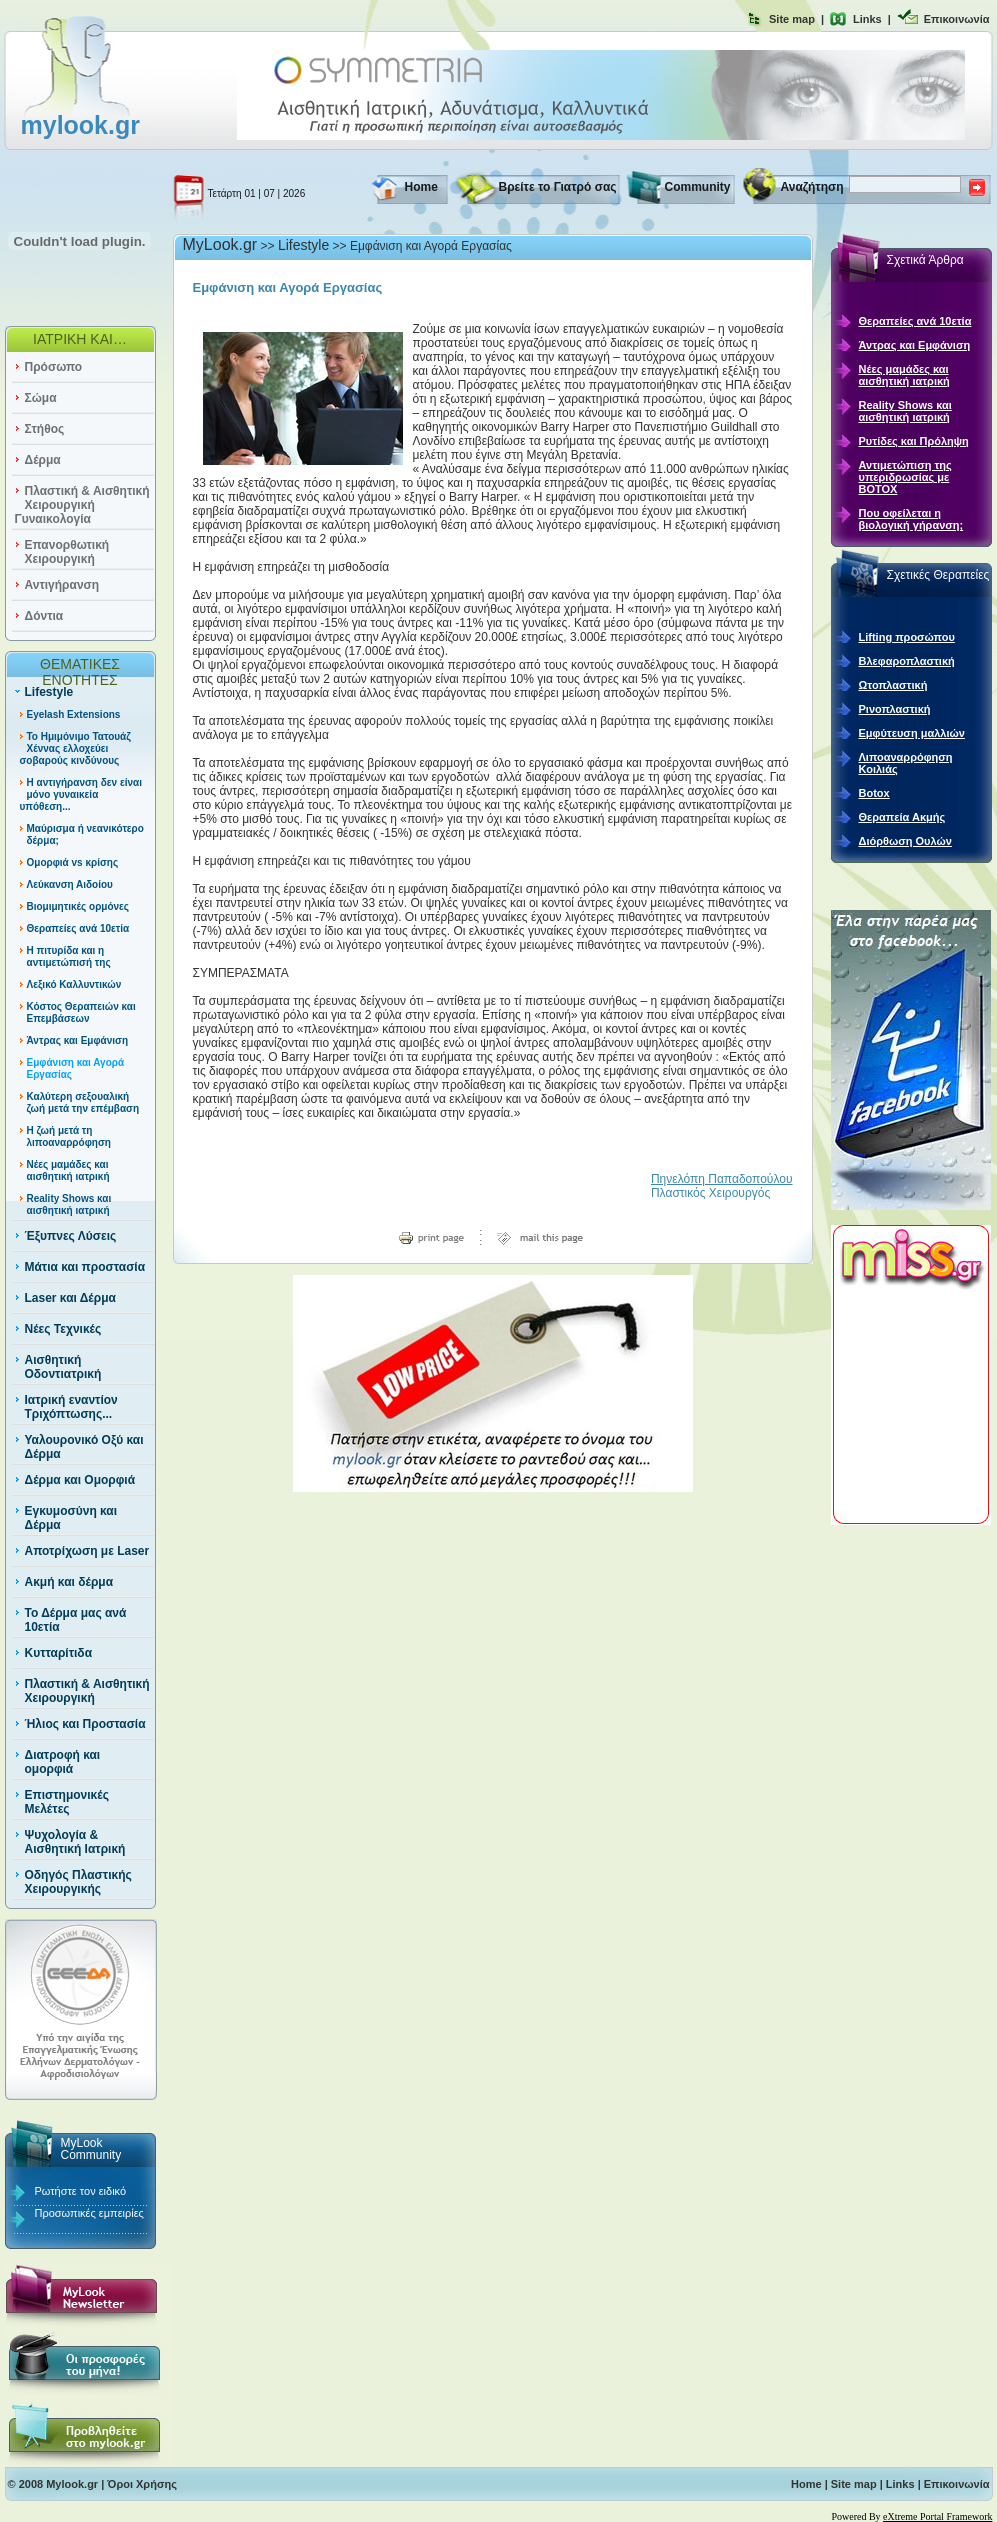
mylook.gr (80, 125)
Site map (792, 19)
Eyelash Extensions (74, 714)
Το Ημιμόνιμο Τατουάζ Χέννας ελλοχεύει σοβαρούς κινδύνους (75, 748)
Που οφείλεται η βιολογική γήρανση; (911, 519)
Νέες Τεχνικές (63, 1329)
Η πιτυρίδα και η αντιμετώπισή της (69, 956)
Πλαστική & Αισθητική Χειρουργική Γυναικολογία (82, 505)
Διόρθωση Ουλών (905, 841)
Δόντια (44, 616)
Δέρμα (43, 460)
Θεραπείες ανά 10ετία (78, 928)
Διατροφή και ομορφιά (63, 1762)
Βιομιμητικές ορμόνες (78, 906)
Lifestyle (49, 692)
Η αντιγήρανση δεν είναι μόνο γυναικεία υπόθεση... (81, 794)
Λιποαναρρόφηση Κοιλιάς (906, 763)
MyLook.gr (220, 244)
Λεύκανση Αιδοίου (70, 884)
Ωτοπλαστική (893, 685)
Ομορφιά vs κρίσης (73, 862)
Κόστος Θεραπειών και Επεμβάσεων (81, 1012)
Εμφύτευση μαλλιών (912, 733)
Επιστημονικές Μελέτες (67, 1802)
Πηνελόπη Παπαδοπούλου (722, 1179)
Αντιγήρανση (62, 585)
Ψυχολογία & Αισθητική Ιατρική (75, 1842)
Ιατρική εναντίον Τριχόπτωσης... (71, 1407)
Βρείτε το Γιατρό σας (558, 187)
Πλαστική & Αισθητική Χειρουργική (87, 1691)
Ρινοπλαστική (895, 709)
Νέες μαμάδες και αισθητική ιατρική (68, 1170)
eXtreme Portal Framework (937, 2516)
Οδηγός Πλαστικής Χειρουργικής (78, 1882)
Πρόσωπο (54, 367)
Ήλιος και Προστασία (85, 1724)
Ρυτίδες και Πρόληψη (914, 441)
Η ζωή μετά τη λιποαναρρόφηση (69, 1136)
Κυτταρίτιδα (59, 1653)
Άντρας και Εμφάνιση (78, 1040)
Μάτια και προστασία (85, 1267)
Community (698, 187)
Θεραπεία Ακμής (902, 817)
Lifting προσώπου (907, 637)
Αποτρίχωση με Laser (87, 1551)
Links (867, 19)
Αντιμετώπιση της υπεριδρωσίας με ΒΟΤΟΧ (905, 477)
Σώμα (41, 398)
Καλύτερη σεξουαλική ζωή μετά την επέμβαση (83, 1102)
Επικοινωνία (957, 19)
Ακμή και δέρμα (69, 1582)
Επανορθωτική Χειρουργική (67, 552)
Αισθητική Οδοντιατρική (63, 1367)
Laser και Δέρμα (70, 1298)
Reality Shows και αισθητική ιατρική (69, 1204)
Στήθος (45, 429)
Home (421, 187)
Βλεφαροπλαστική (907, 661)
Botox (874, 793)
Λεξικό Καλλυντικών (74, 984)
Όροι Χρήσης (142, 2484)
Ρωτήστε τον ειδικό (81, 2191)
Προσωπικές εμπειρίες (89, 2213)
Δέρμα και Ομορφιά (80, 1480)
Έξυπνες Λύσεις (71, 1236)
